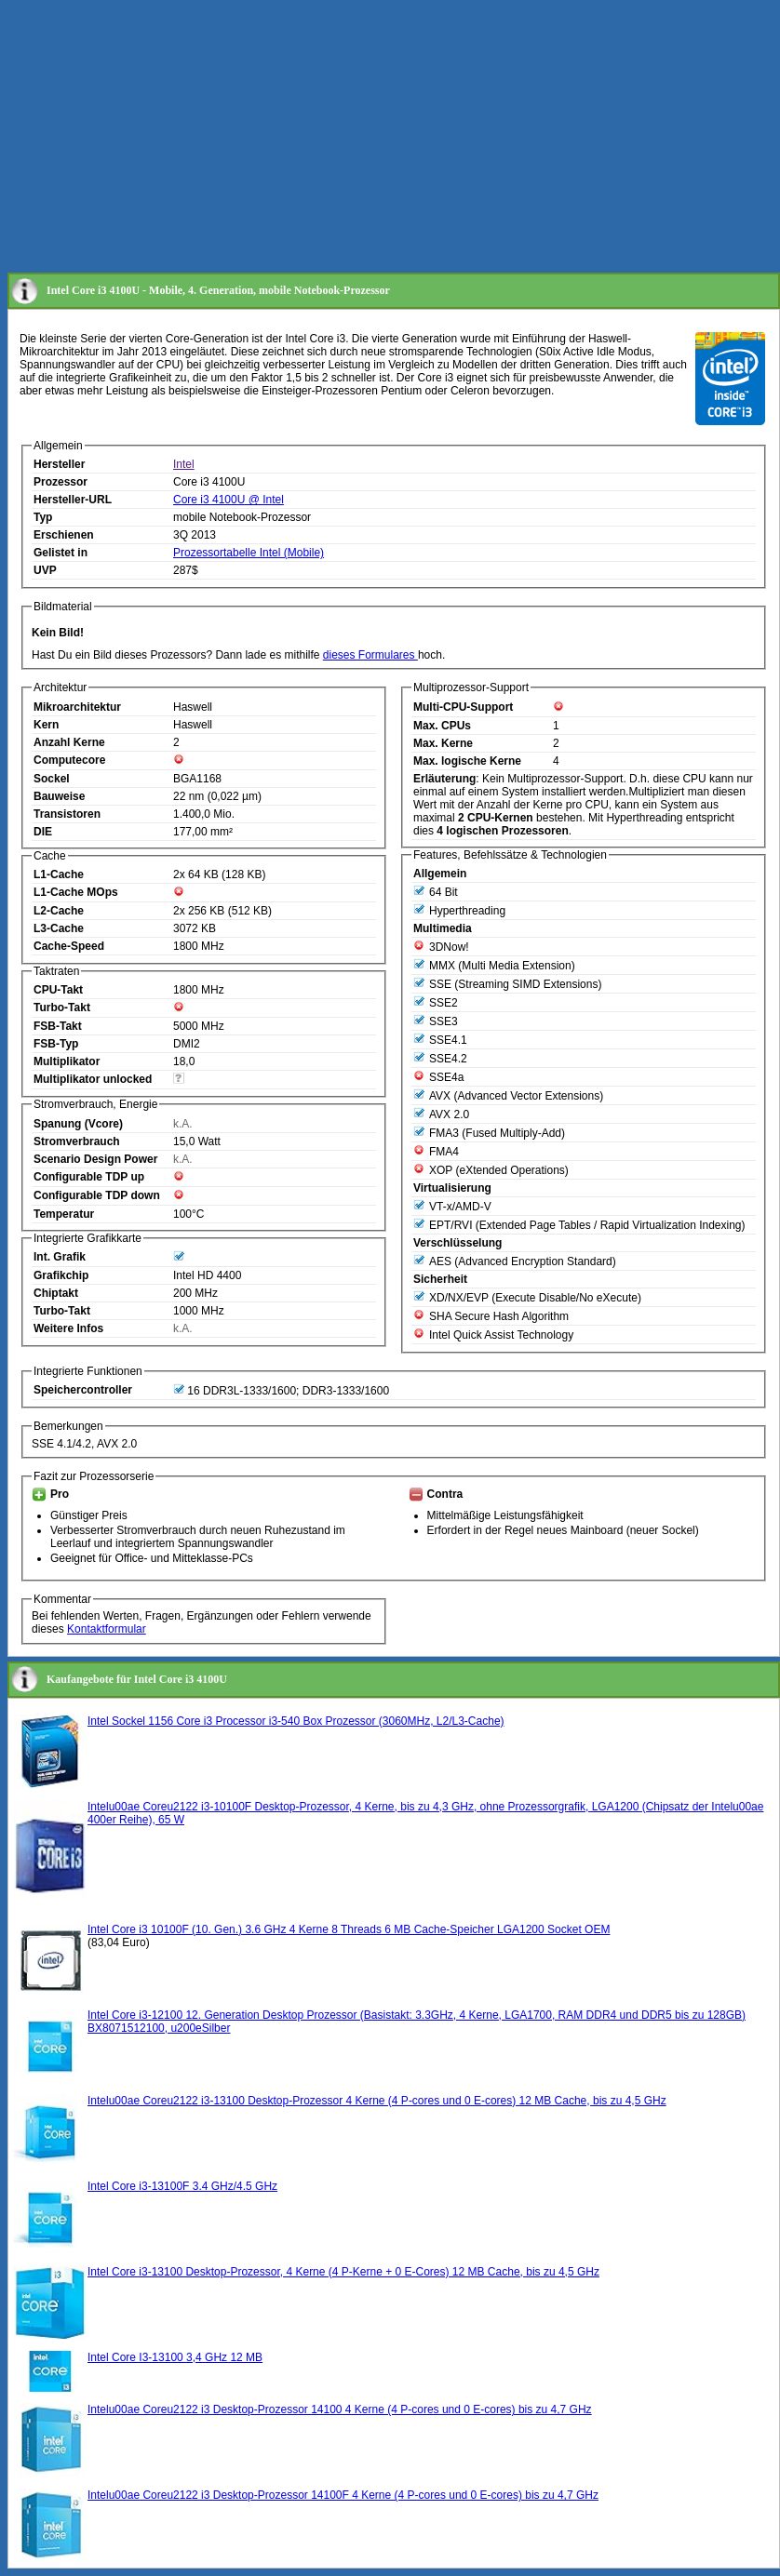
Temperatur (64, 1214)
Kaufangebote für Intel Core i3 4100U (137, 1679)
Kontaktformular (106, 1628)
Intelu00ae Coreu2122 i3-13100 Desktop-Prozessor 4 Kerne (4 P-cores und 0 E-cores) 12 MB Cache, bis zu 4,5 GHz (376, 2100)
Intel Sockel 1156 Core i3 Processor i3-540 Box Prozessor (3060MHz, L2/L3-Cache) (295, 1721)
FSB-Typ (56, 1043)
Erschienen (64, 534)
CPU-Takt (58, 989)
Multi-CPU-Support (463, 707)
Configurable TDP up (89, 1176)
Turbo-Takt (62, 1007)
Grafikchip (61, 1275)
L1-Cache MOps (76, 892)
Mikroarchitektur (77, 707)
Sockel (52, 778)
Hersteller (59, 464)
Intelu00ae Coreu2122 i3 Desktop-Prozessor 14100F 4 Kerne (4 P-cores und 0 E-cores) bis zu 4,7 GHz (342, 2495)
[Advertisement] (341, 137)
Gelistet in (60, 552)
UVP (45, 570)
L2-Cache (59, 910)
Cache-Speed (69, 946)
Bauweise (59, 796)
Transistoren (67, 814)
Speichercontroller (83, 1389)
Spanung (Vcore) (78, 1123)
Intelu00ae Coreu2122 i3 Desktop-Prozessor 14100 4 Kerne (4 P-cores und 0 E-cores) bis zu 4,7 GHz (339, 2409)
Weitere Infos (68, 1328)
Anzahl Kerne (69, 742)
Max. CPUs (442, 725)
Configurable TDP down (97, 1195)
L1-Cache (59, 874)
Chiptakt (56, 1293)
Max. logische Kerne (467, 760)
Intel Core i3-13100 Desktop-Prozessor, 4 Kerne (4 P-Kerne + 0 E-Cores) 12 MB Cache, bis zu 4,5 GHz (343, 2271)
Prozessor (60, 481)
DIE (43, 831)
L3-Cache (59, 928)
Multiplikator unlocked (93, 1079)
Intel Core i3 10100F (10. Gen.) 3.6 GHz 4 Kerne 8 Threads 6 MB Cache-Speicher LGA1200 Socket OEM (348, 1929)
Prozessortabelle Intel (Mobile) (248, 552)
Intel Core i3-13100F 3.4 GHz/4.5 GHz (182, 2186)
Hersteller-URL (73, 499)
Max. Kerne (443, 743)
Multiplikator (67, 1061)
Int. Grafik (60, 1256)
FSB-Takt (58, 1026)
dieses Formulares (370, 654)
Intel (184, 464)
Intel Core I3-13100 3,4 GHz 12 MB (174, 2357)
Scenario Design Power (95, 1159)
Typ (43, 517)
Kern (46, 724)
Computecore (69, 760)
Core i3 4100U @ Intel (228, 499)
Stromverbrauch (77, 1141)
